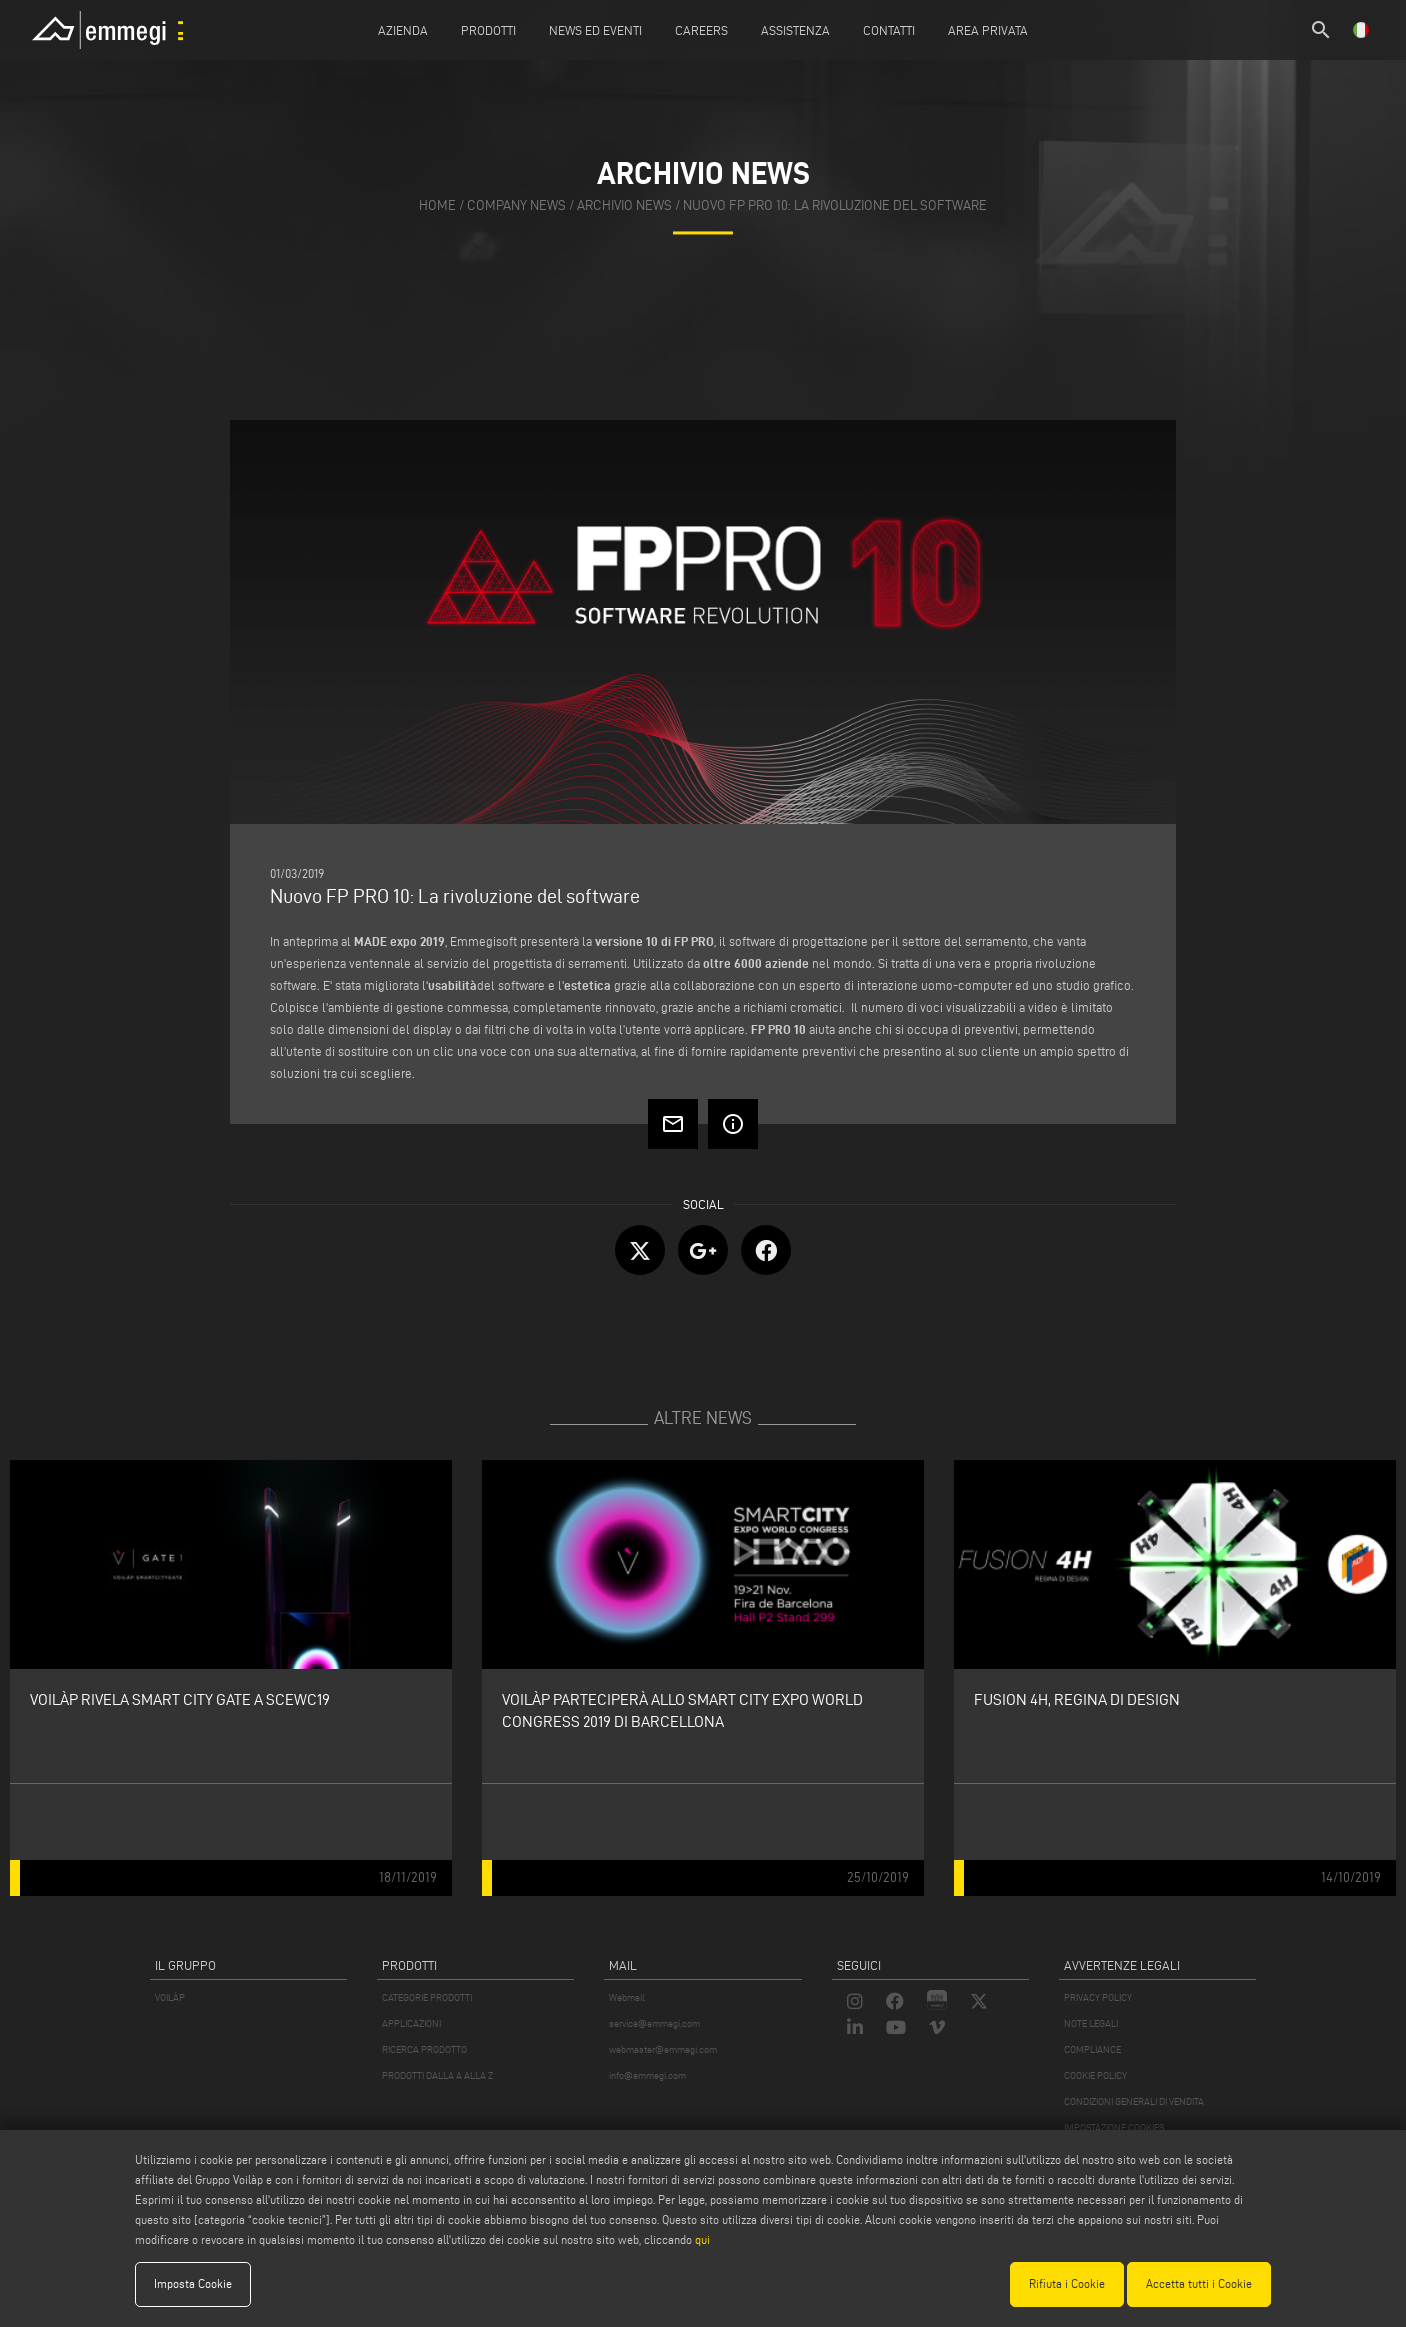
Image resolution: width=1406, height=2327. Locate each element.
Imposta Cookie (193, 2283)
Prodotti (488, 30)
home (437, 205)
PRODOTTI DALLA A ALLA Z (437, 2075)
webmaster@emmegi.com (663, 2049)
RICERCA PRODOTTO (424, 2049)
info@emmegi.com (647, 2075)
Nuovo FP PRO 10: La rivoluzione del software (835, 205)
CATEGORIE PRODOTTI (427, 1997)
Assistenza (795, 30)
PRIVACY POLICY (1098, 1997)
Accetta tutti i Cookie (1199, 2283)
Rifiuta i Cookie (1067, 2283)
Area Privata (988, 30)
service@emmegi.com (654, 2023)
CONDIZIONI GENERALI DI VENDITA (1134, 2101)
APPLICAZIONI (411, 2023)
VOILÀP (170, 1997)
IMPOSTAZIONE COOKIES (1114, 2127)
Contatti (889, 30)
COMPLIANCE (1092, 2049)
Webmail (627, 1997)
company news (516, 205)
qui (702, 2239)
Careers (701, 30)
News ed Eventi (595, 30)
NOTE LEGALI (1091, 2023)
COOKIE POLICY (1095, 2075)
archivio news (624, 205)
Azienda (403, 30)
